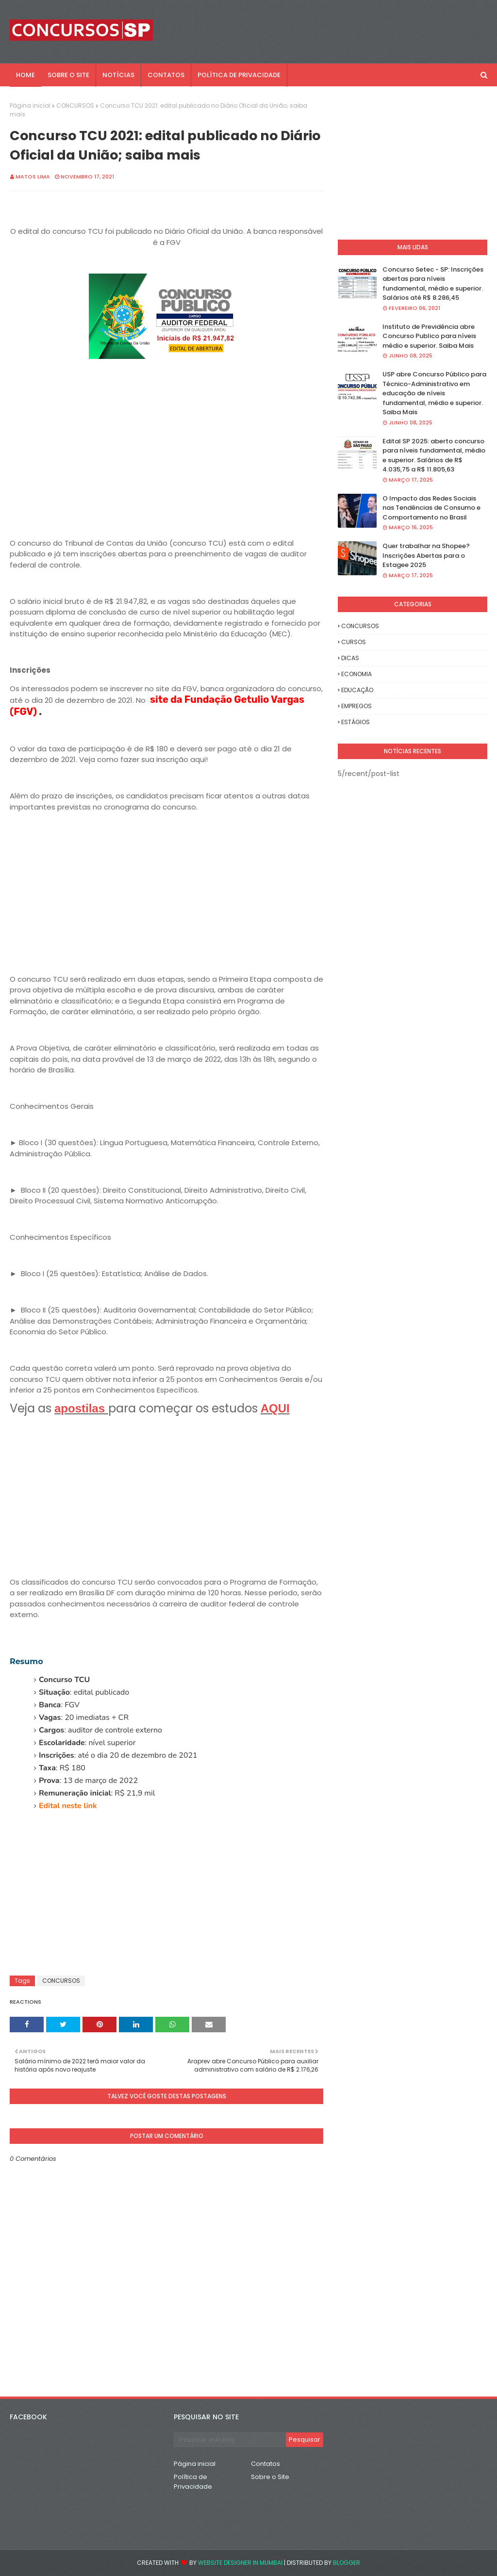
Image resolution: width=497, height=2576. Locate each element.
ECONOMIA (356, 674)
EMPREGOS (356, 706)
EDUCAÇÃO (357, 690)
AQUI (275, 1408)
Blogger (346, 2563)
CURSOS (353, 642)
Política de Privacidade (193, 2481)
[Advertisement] (166, 463)
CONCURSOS (75, 105)
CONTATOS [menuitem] (166, 75)
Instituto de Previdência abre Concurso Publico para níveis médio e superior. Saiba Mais (429, 336)
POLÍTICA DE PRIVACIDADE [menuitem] (239, 75)
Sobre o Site (270, 2476)
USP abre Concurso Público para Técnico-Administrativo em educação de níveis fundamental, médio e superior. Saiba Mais (434, 393)
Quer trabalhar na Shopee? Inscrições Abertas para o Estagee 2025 (426, 555)
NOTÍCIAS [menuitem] (118, 75)
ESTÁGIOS (355, 722)
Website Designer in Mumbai (240, 2563)
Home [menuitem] (25, 75)
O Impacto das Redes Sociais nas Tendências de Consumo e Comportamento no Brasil (431, 508)
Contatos (265, 2463)
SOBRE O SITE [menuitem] (68, 75)
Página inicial (30, 105)
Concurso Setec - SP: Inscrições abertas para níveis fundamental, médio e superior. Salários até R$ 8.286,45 (432, 284)
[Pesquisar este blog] (230, 2439)
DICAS (350, 658)
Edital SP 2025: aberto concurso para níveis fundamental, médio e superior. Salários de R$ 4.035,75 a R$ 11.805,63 (433, 455)
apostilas (81, 1408)
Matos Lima (33, 176)
